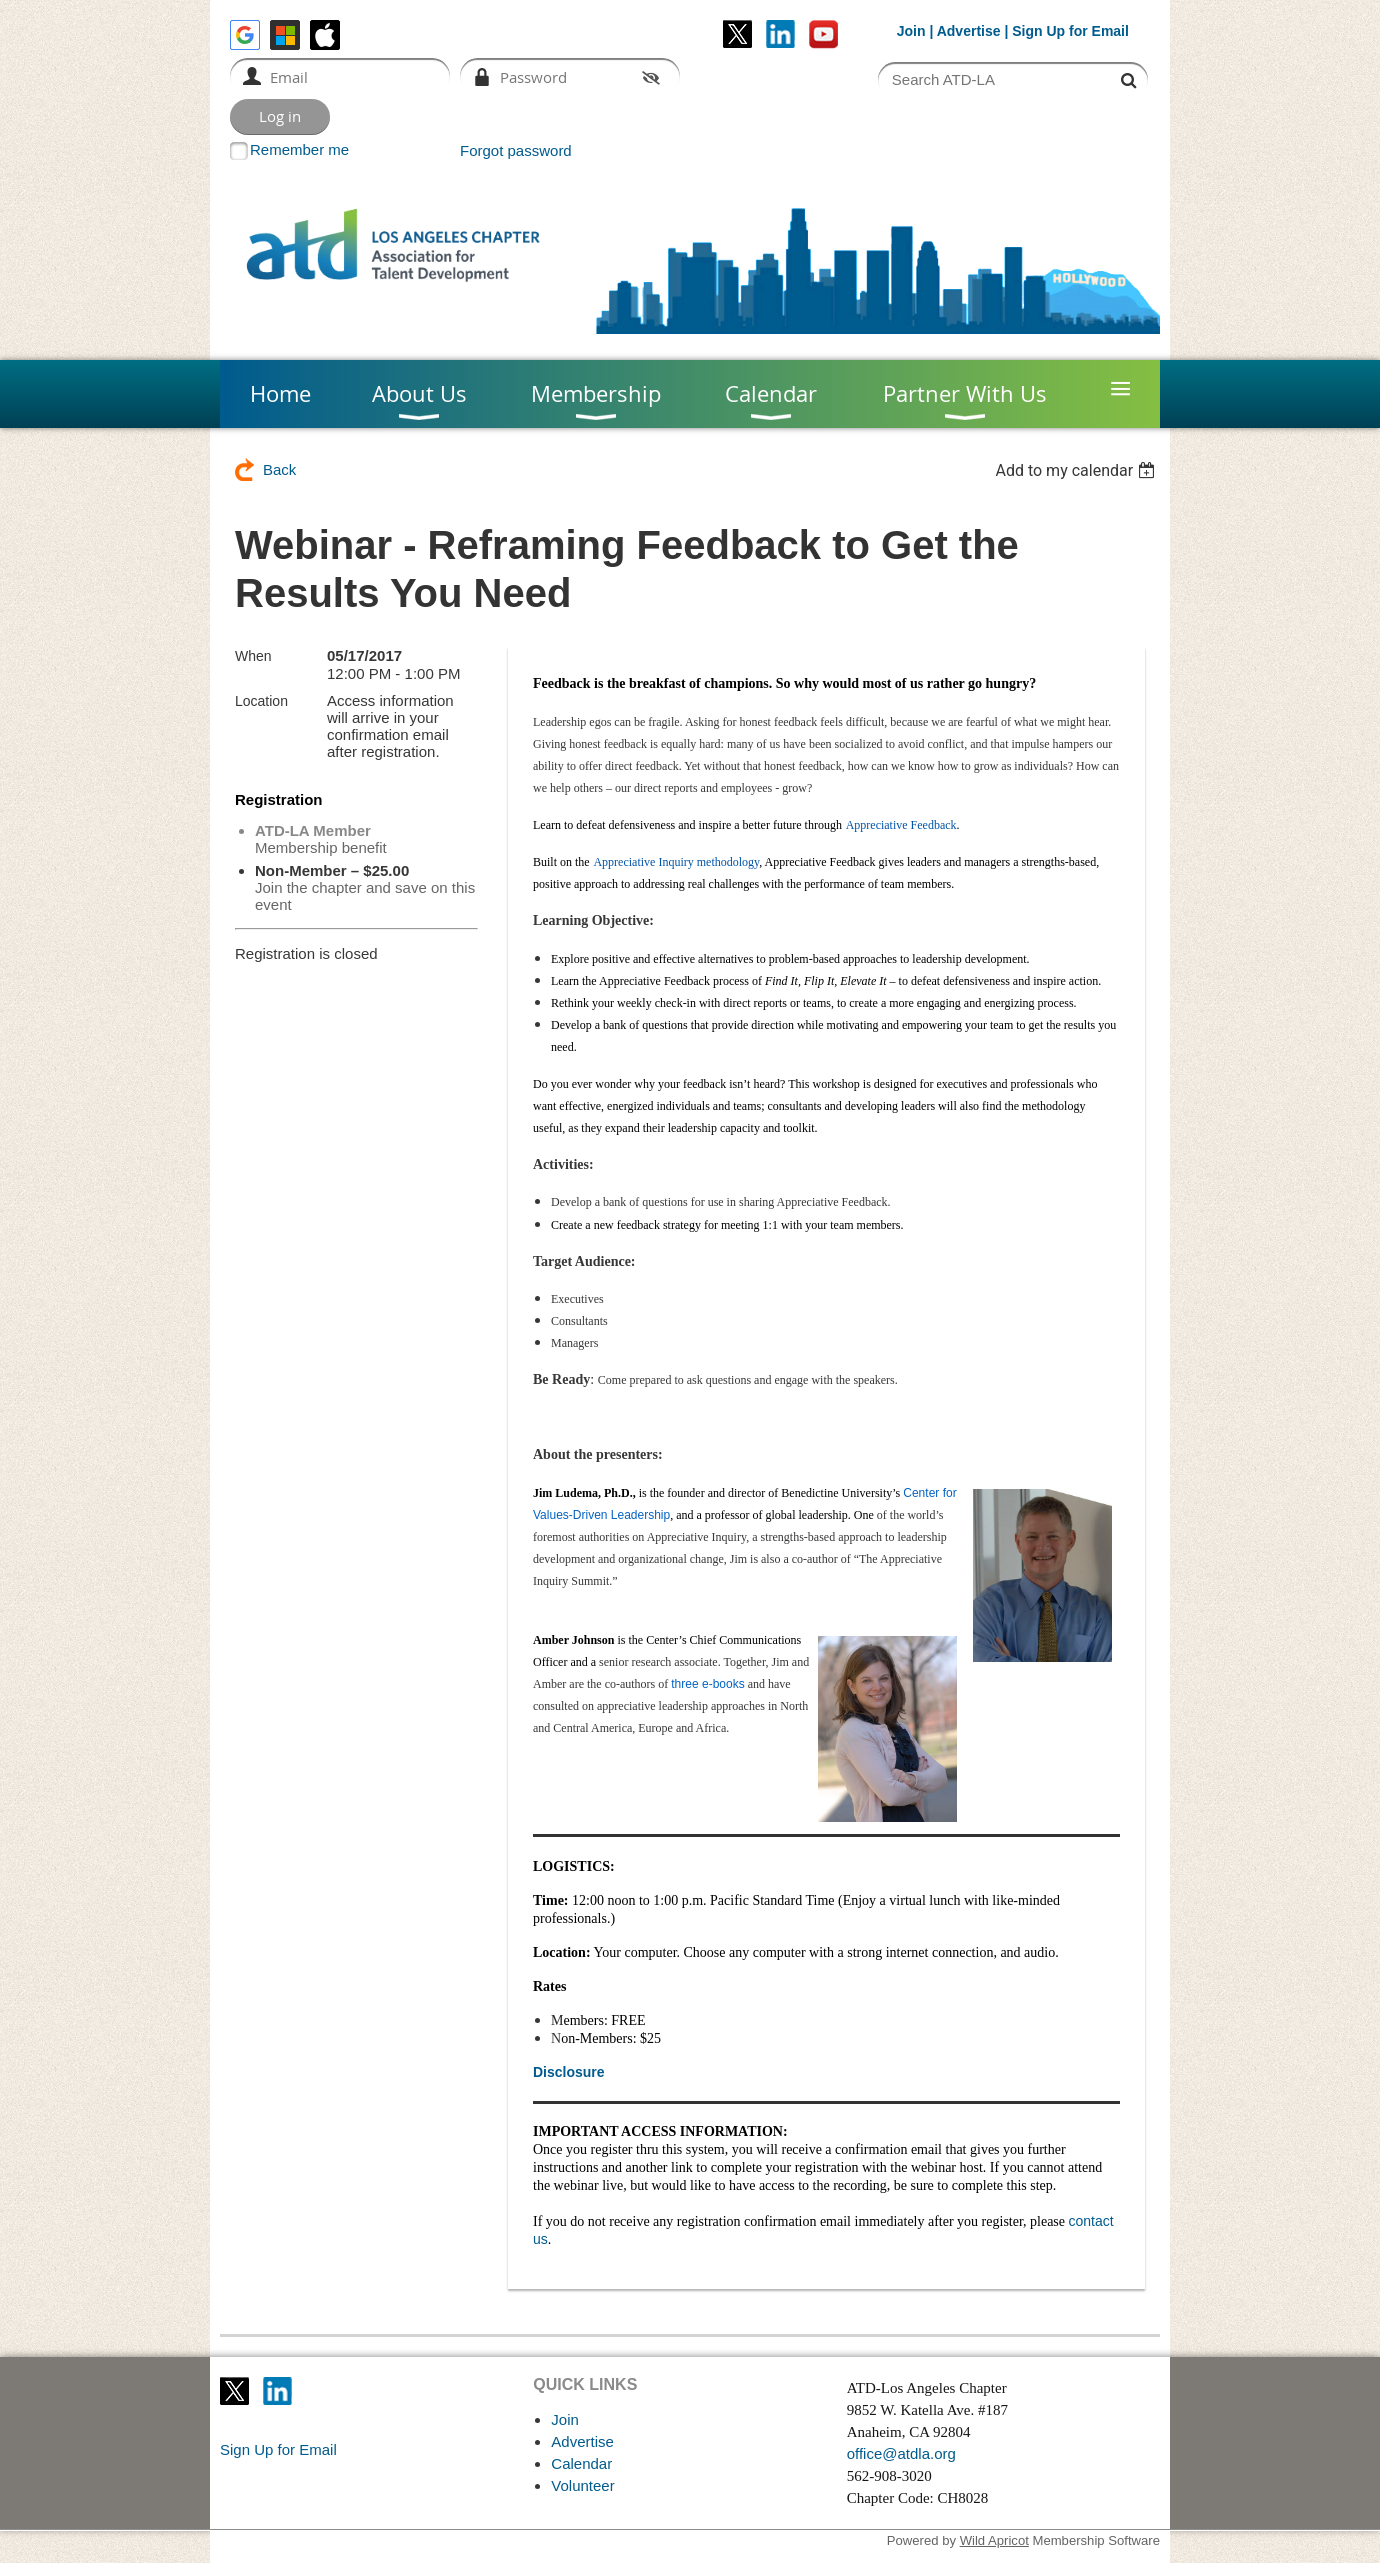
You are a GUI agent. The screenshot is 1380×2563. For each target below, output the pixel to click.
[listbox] (1077, 470)
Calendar (581, 2463)
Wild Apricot (994, 2540)
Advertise (969, 31)
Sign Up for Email (278, 2449)
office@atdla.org (901, 2453)
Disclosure (569, 2072)
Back (279, 469)
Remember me (299, 149)
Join (911, 31)
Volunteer (582, 2485)
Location (261, 701)
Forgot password (516, 150)
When (253, 656)
